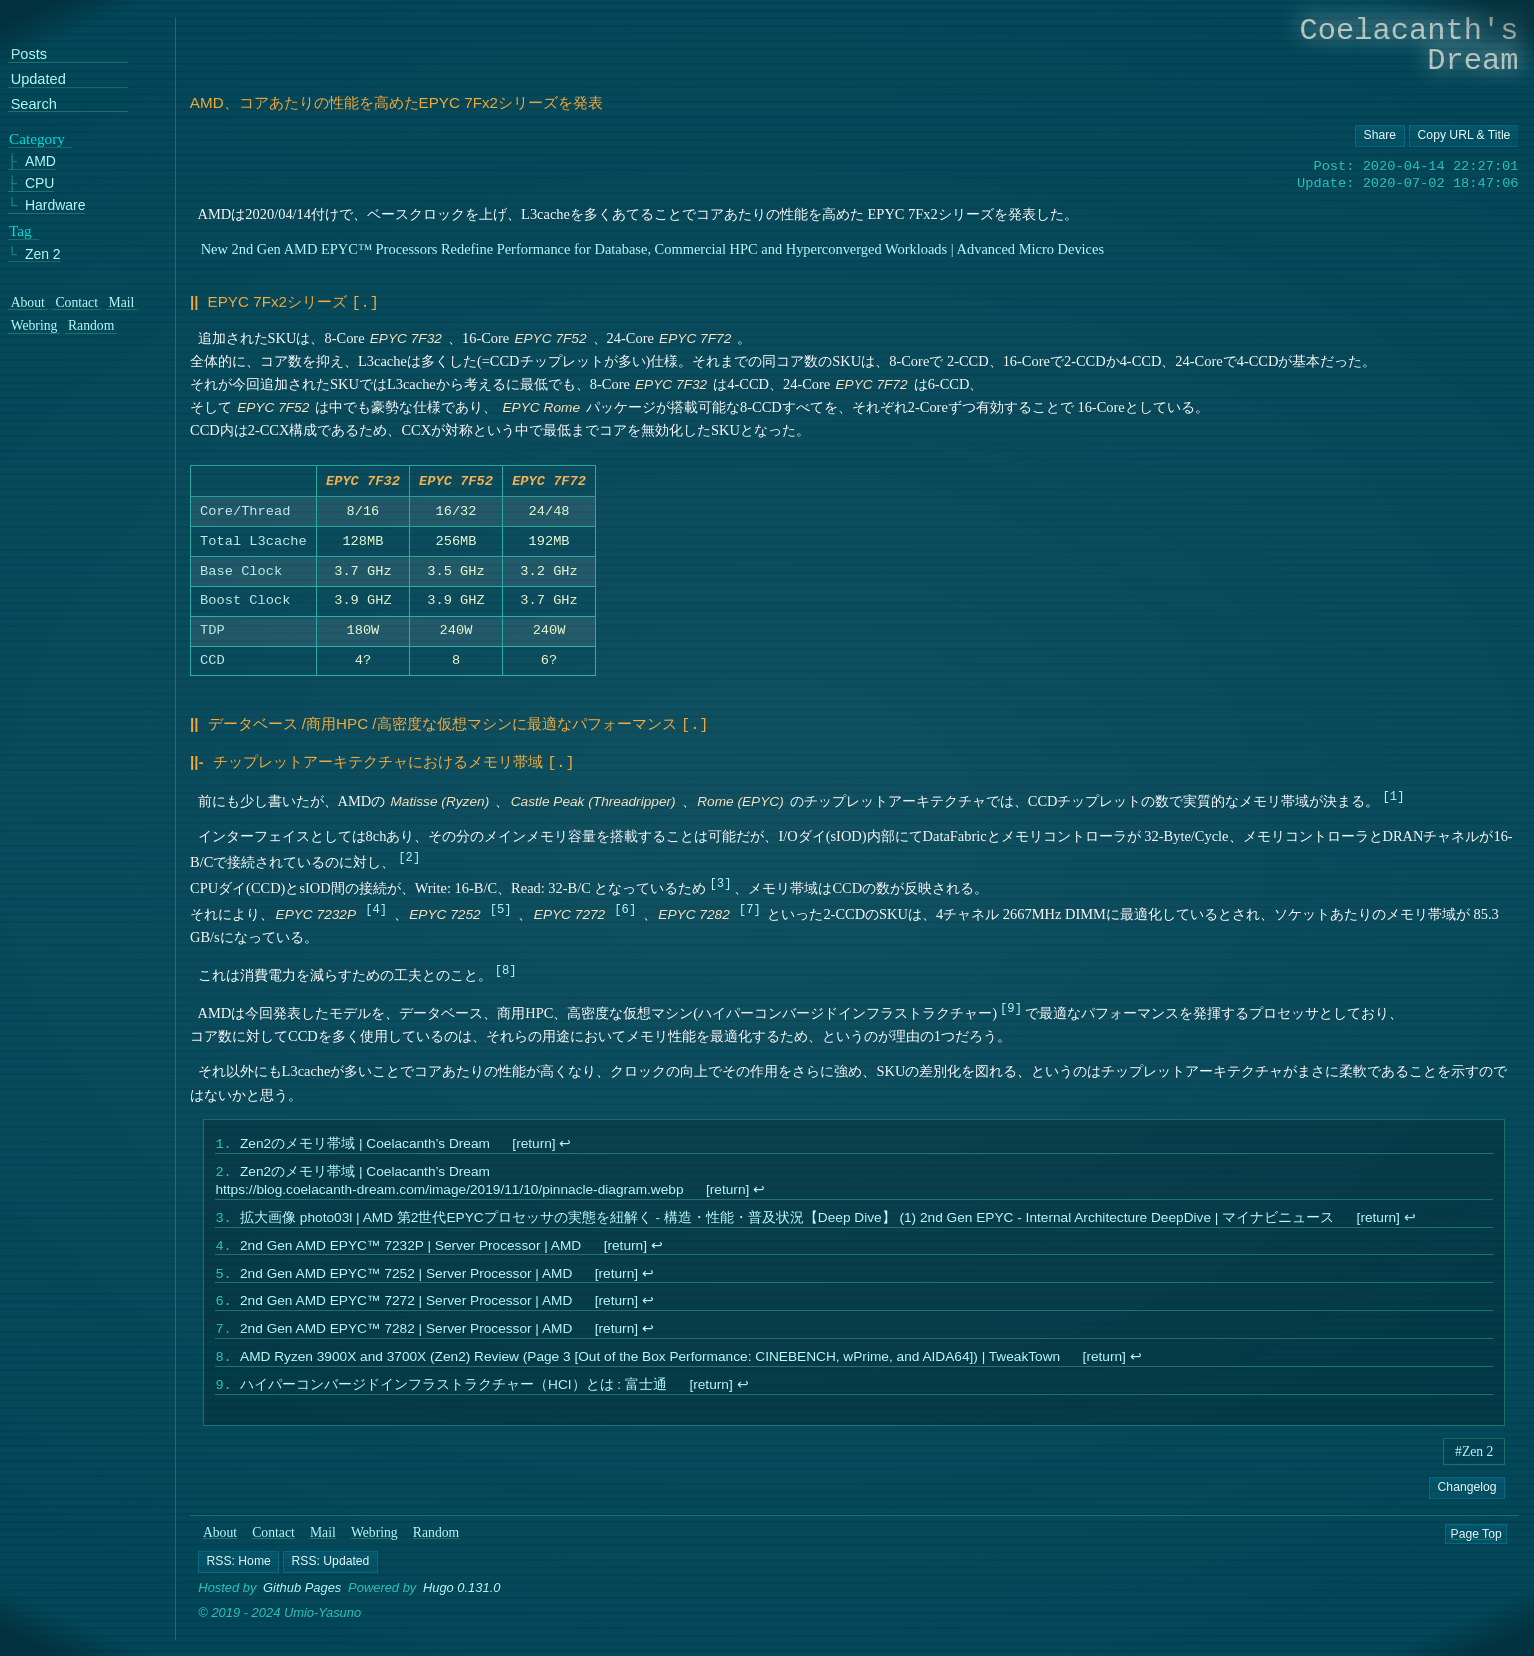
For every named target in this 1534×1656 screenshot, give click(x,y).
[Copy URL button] (1380, 136)
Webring (374, 1548)
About (220, 1548)
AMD (40, 161)
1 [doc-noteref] (1393, 793)
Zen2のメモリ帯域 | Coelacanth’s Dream (365, 1143)
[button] (239, 1577)
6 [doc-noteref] (624, 906)
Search (34, 103)
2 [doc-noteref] (408, 854)
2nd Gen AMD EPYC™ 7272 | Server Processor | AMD (406, 1310)
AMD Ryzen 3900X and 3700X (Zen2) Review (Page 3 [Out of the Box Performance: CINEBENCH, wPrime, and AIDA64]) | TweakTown (650, 1370)
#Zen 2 (1474, 1467)
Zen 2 (43, 253)
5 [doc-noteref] (500, 906)
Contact (273, 1548)
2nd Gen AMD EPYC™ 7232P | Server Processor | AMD (410, 1250)
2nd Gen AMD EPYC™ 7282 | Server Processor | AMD (406, 1340)
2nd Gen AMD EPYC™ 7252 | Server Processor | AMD (406, 1280)
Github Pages (302, 1603)
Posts (29, 54)
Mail (323, 1548)
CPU (40, 183)
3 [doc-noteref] (720, 880)
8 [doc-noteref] (505, 967)
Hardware (55, 205)
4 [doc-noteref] (375, 906)
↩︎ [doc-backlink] (566, 1143)
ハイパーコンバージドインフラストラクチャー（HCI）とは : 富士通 (453, 1400)
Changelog (1467, 1503)
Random (436, 1548)
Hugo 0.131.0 (462, 1603)
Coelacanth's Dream (1409, 45)
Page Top (1476, 1549)
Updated (38, 79)
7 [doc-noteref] (749, 906)
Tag (20, 230)
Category (37, 138)
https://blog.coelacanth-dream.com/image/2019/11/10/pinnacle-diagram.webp (450, 1191)
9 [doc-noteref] (1010, 1005)
